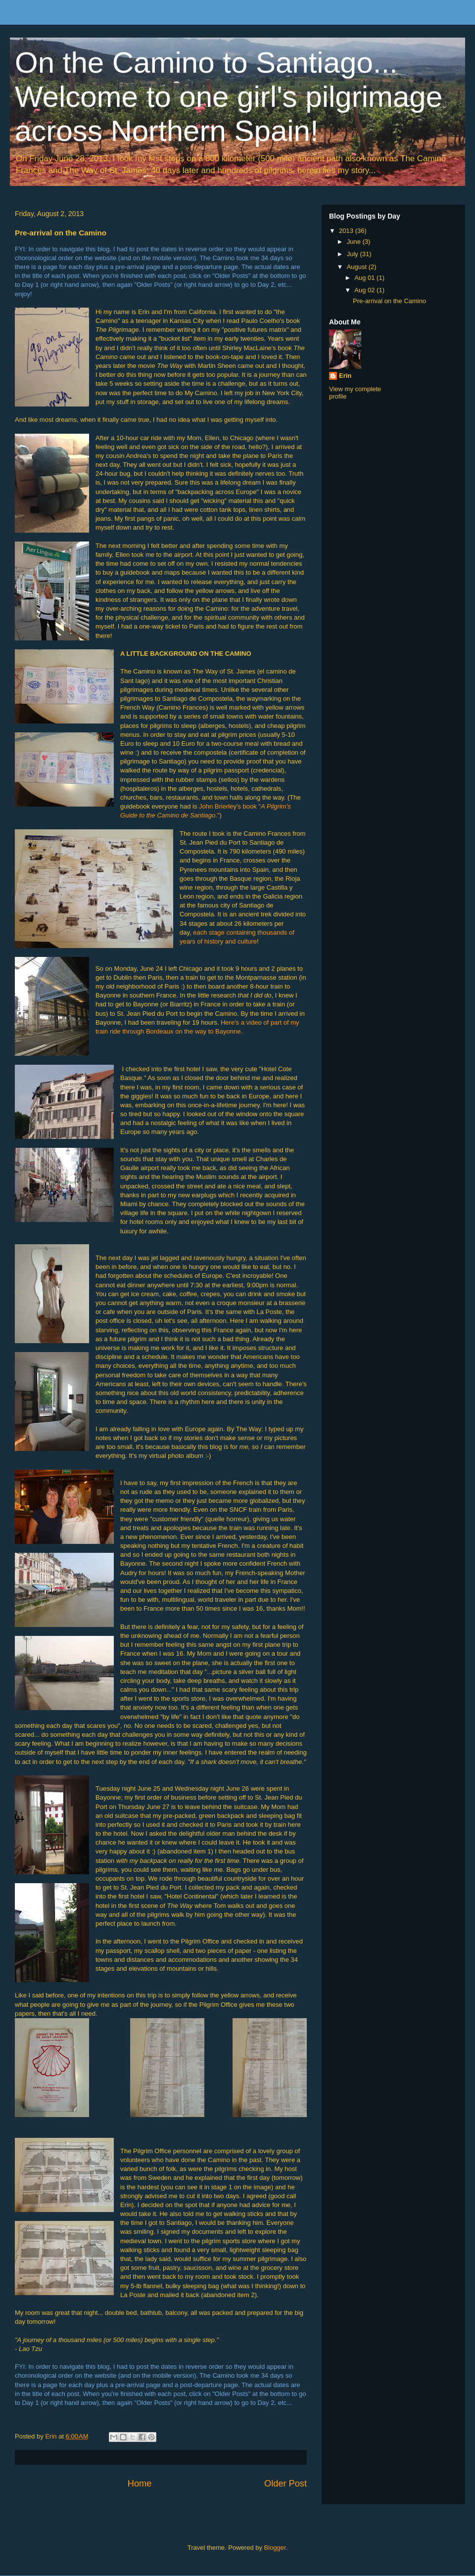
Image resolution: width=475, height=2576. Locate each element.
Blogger (275, 2547)
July (353, 254)
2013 (347, 230)
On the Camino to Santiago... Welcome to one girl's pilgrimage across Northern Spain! (228, 96)
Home (140, 2483)
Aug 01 (365, 277)
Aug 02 (365, 290)
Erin (345, 375)
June (355, 241)
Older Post (285, 2483)
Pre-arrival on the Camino (389, 301)
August (358, 267)
